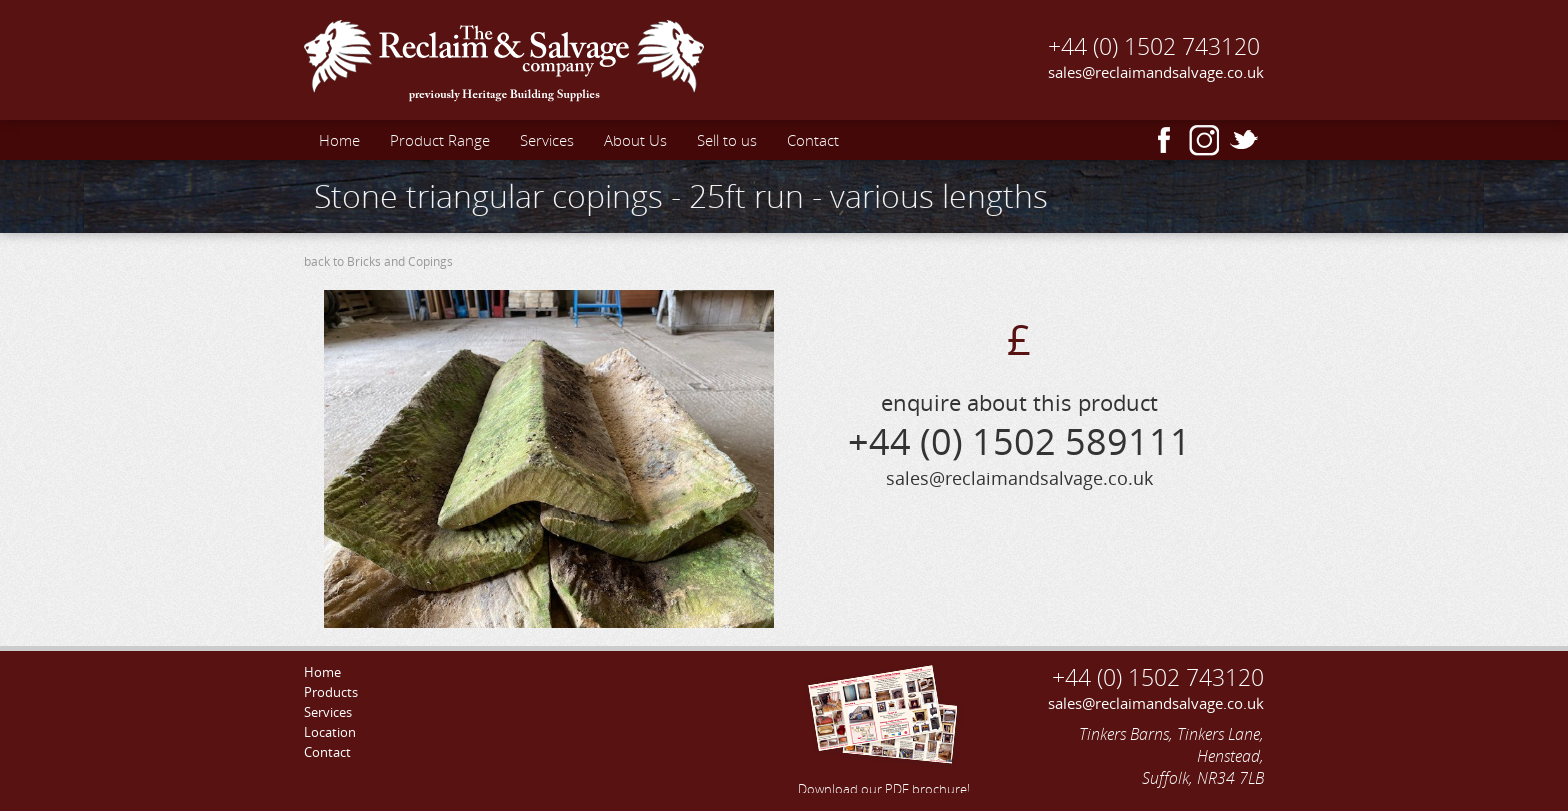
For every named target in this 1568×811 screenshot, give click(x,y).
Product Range (440, 140)
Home (339, 140)
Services (547, 140)
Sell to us (727, 140)
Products (331, 692)
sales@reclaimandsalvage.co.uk (1156, 72)
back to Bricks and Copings (378, 261)
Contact (813, 140)
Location (330, 732)
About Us (635, 140)
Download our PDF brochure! (884, 727)
